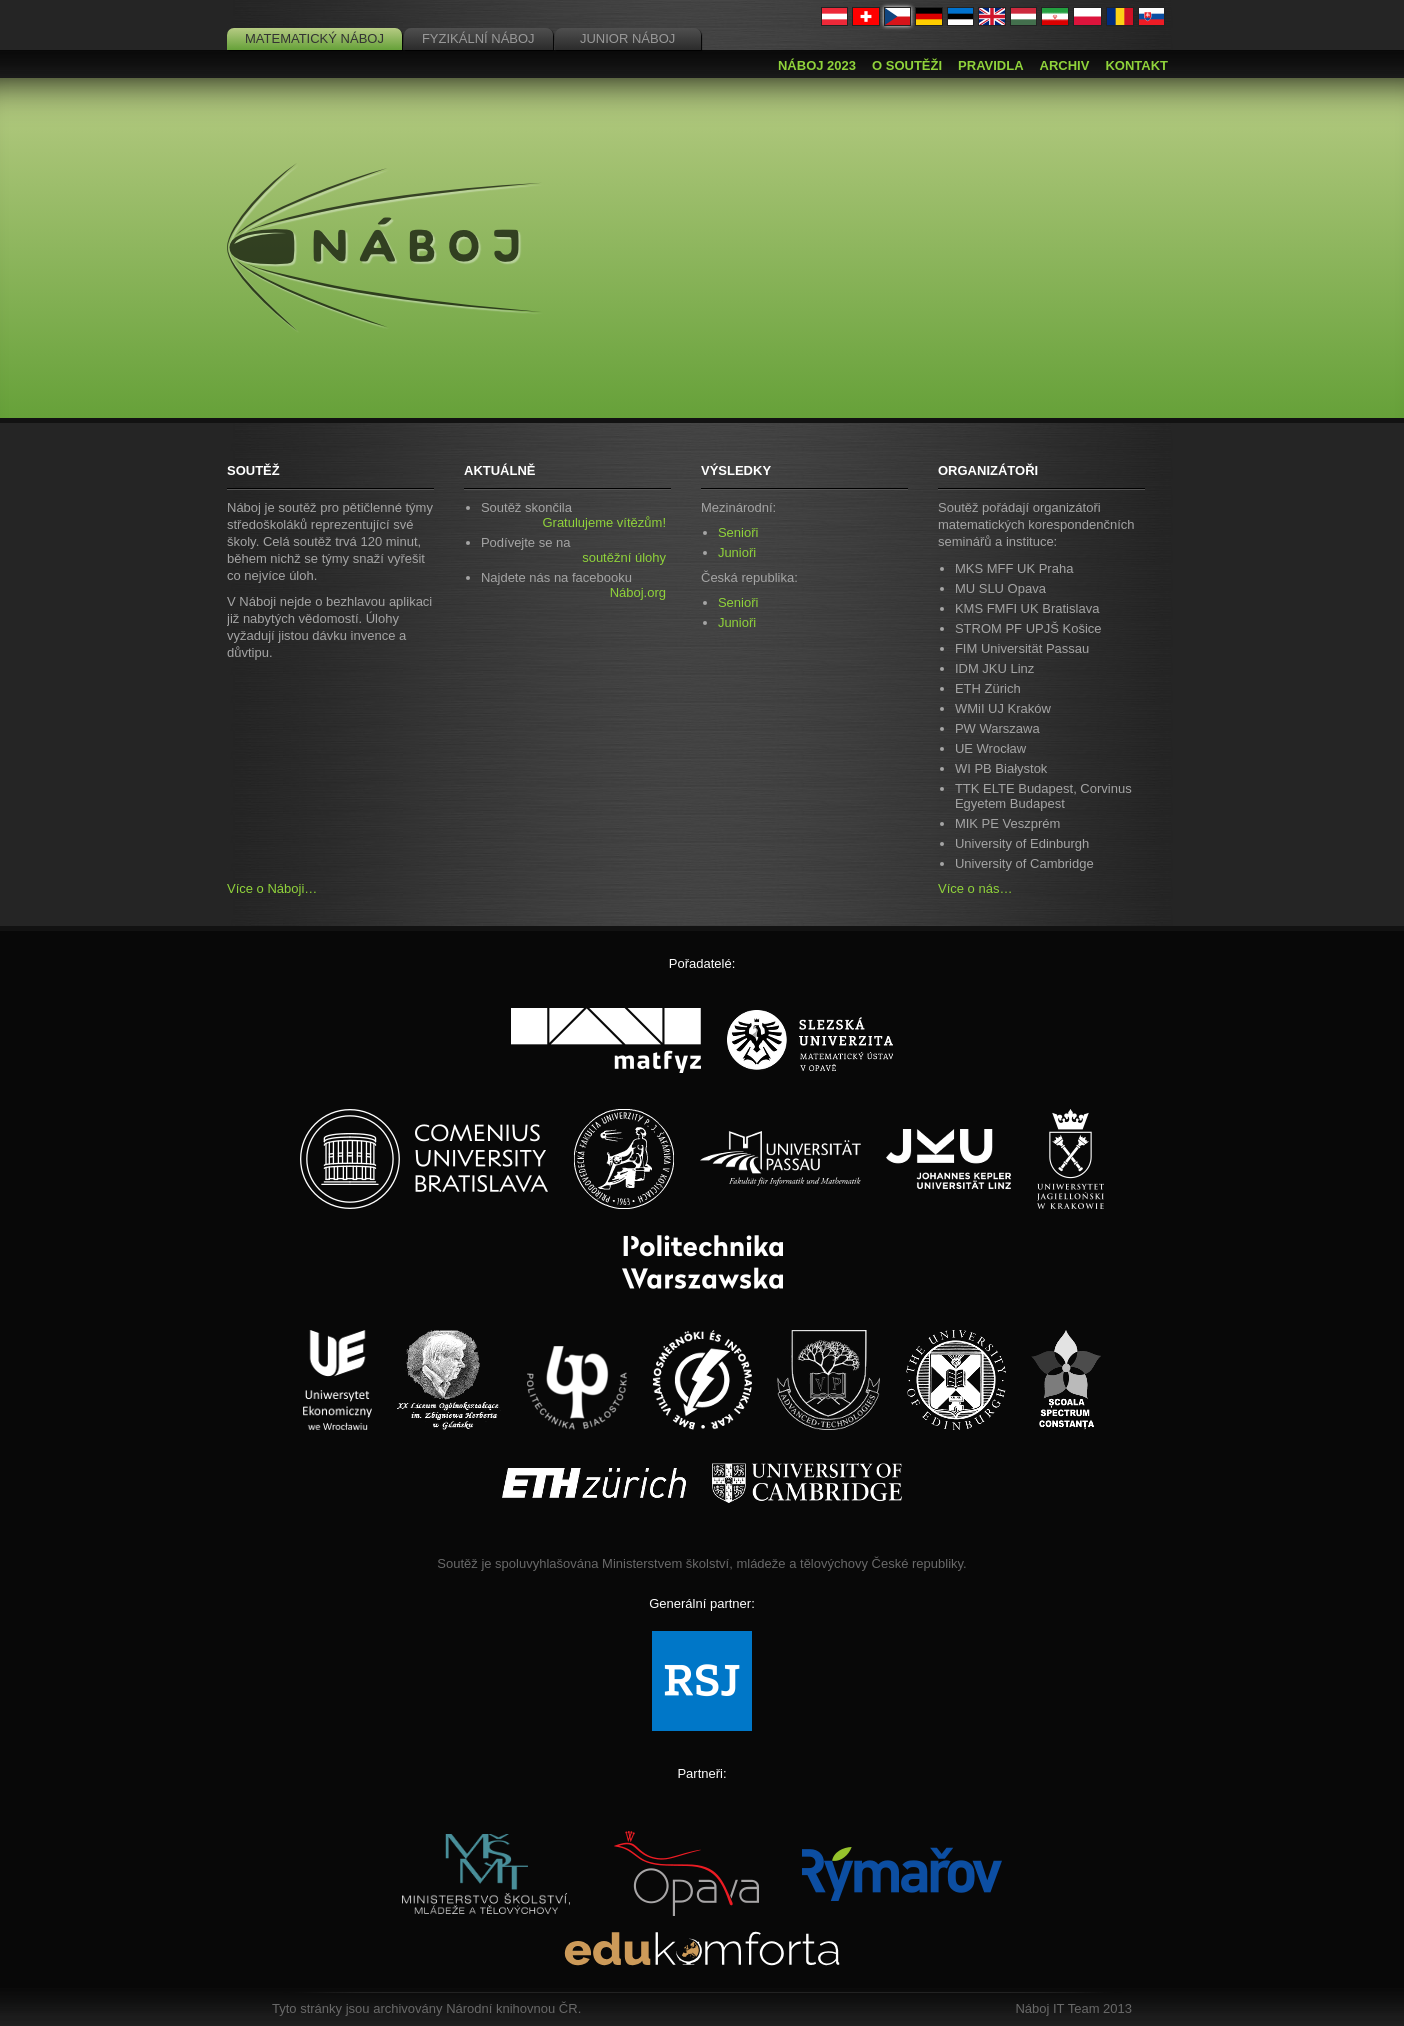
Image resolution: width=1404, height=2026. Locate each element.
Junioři (737, 552)
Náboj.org (638, 592)
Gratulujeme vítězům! (604, 522)
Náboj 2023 (817, 65)
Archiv (1065, 65)
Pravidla (990, 65)
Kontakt (1136, 65)
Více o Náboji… (272, 888)
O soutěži (907, 65)
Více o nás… (975, 888)
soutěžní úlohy (624, 557)
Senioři (738, 532)
